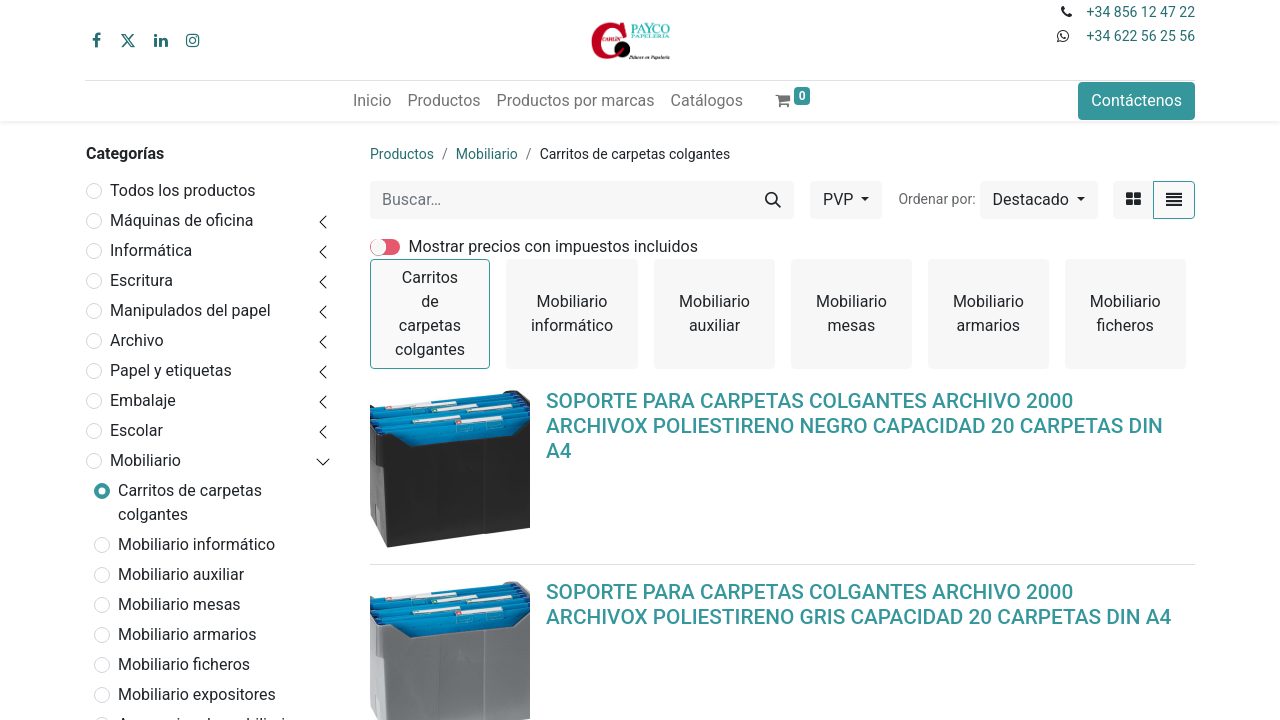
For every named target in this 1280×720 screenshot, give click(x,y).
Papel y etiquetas (171, 370)
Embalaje (143, 400)
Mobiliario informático (196, 544)
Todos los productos (183, 190)
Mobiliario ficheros (184, 664)
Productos (402, 154)
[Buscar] (773, 200)
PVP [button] (840, 199)
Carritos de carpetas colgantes (190, 502)
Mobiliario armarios (187, 634)
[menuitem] (372, 101)
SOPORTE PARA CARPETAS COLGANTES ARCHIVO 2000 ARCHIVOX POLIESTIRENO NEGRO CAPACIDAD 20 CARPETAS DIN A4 (854, 426)
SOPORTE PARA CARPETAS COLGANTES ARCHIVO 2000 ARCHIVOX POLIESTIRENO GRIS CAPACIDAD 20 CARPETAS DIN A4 (858, 604)
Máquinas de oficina (182, 220)
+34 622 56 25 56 (1141, 36)
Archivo (137, 340)
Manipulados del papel (190, 310)
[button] (1039, 200)
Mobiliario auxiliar (181, 574)
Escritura (141, 280)
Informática (151, 250)
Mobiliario (145, 460)
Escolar (136, 430)
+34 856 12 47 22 (1141, 12)
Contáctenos (1136, 100)
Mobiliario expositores (197, 694)
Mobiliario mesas (179, 604)
